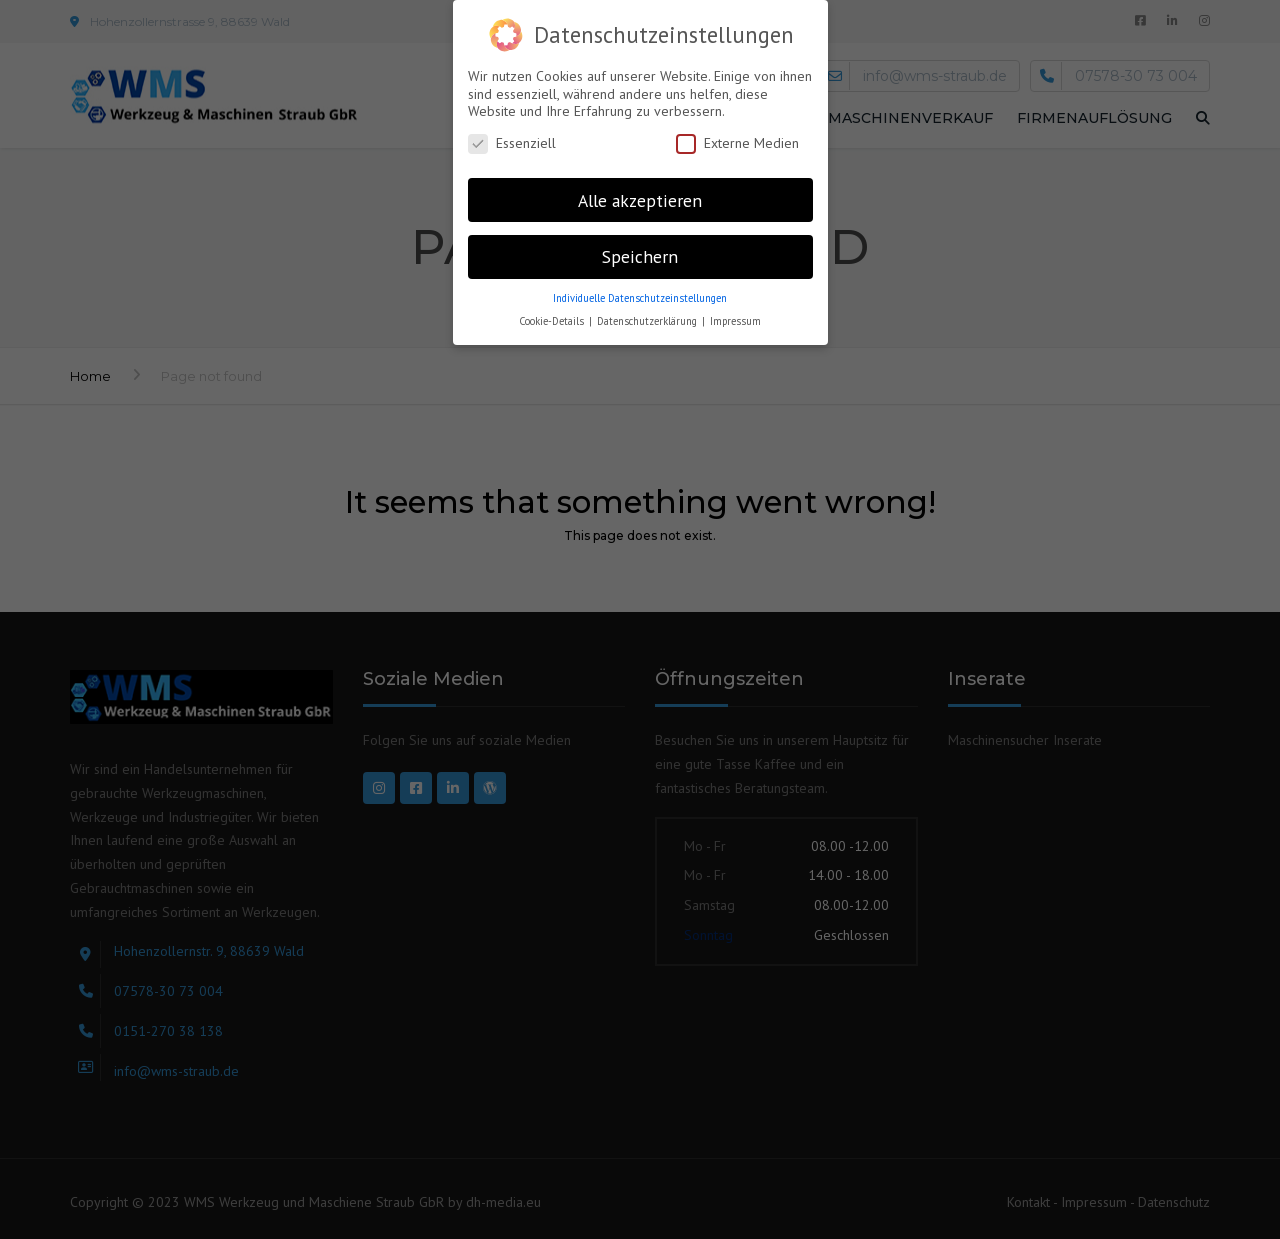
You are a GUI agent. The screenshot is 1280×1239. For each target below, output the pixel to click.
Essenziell (512, 143)
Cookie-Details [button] (553, 321)
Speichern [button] (640, 256)
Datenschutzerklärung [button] (648, 321)
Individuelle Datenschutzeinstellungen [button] (640, 298)
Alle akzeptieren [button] (640, 200)
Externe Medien (737, 143)
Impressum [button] (735, 321)
